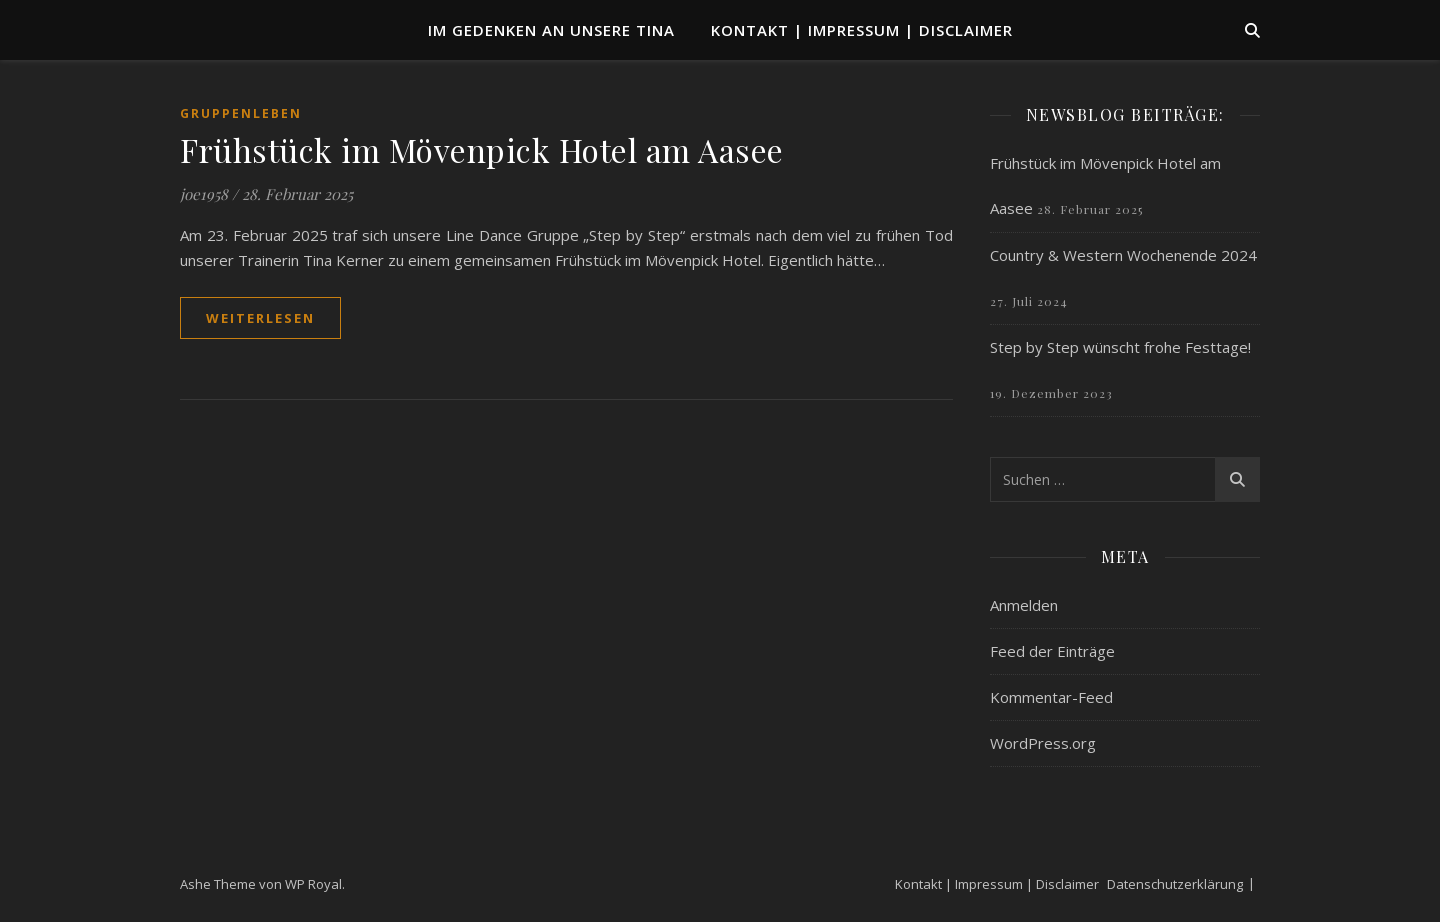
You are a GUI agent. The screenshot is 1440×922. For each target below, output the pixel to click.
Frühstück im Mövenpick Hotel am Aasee (482, 149)
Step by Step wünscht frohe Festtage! (1120, 347)
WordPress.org (1043, 743)
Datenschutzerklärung (1175, 884)
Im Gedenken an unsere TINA (551, 30)
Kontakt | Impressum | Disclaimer (862, 30)
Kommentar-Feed (1051, 697)
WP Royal (313, 884)
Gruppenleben (241, 113)
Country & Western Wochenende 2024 (1123, 255)
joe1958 (204, 194)
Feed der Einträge (1052, 651)
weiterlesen (260, 318)
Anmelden (1024, 605)
